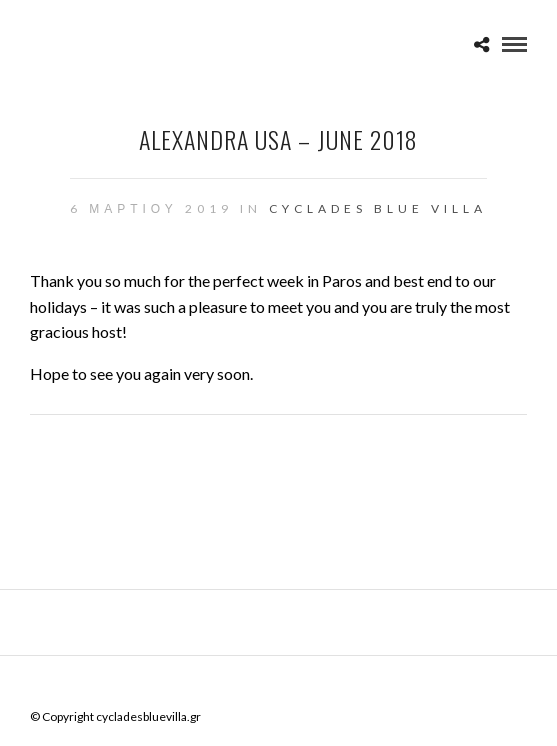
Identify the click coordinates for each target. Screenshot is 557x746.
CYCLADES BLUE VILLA (378, 208)
